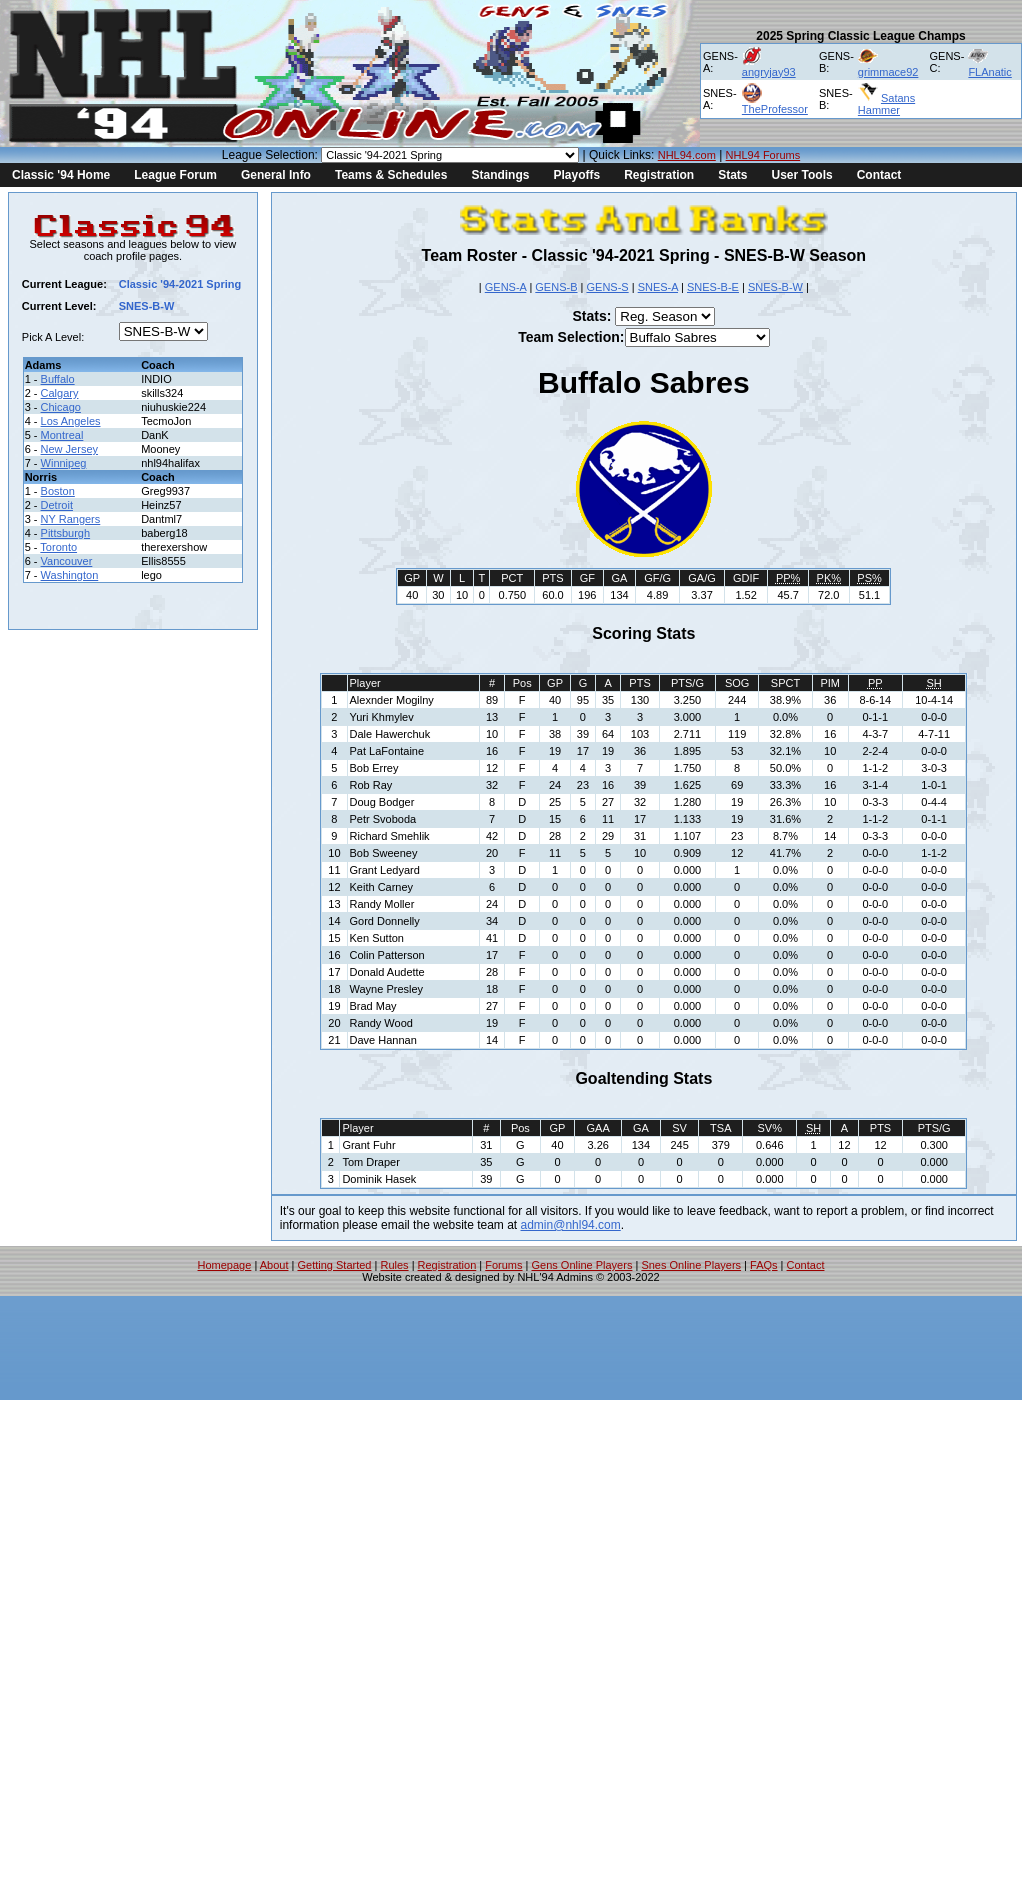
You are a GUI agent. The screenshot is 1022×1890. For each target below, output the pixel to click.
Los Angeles (71, 421)
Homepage (225, 1265)
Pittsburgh (66, 533)
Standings (500, 175)
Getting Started (334, 1265)
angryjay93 (769, 72)
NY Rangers (71, 519)
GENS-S (607, 287)
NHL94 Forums (763, 155)
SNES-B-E (713, 287)
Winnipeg (64, 463)
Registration (659, 175)
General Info (276, 175)
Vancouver (67, 561)
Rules (394, 1265)
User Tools (802, 175)
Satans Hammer (886, 104)
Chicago (61, 407)
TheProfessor (775, 109)
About (274, 1265)
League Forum (175, 175)
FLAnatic (989, 72)
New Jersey (69, 449)
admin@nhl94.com (571, 1225)
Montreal (62, 435)
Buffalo (58, 379)
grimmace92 (888, 72)
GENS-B (556, 287)
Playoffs (576, 175)
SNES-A (658, 287)
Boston (58, 491)
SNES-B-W (775, 287)
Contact (879, 175)
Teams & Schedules (391, 175)
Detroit (57, 505)
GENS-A (506, 287)
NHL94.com (687, 155)
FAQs (764, 1265)
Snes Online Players (691, 1265)
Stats (732, 175)
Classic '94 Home (61, 175)
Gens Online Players (582, 1265)
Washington (70, 575)
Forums (503, 1265)
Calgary (60, 393)
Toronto (58, 547)
